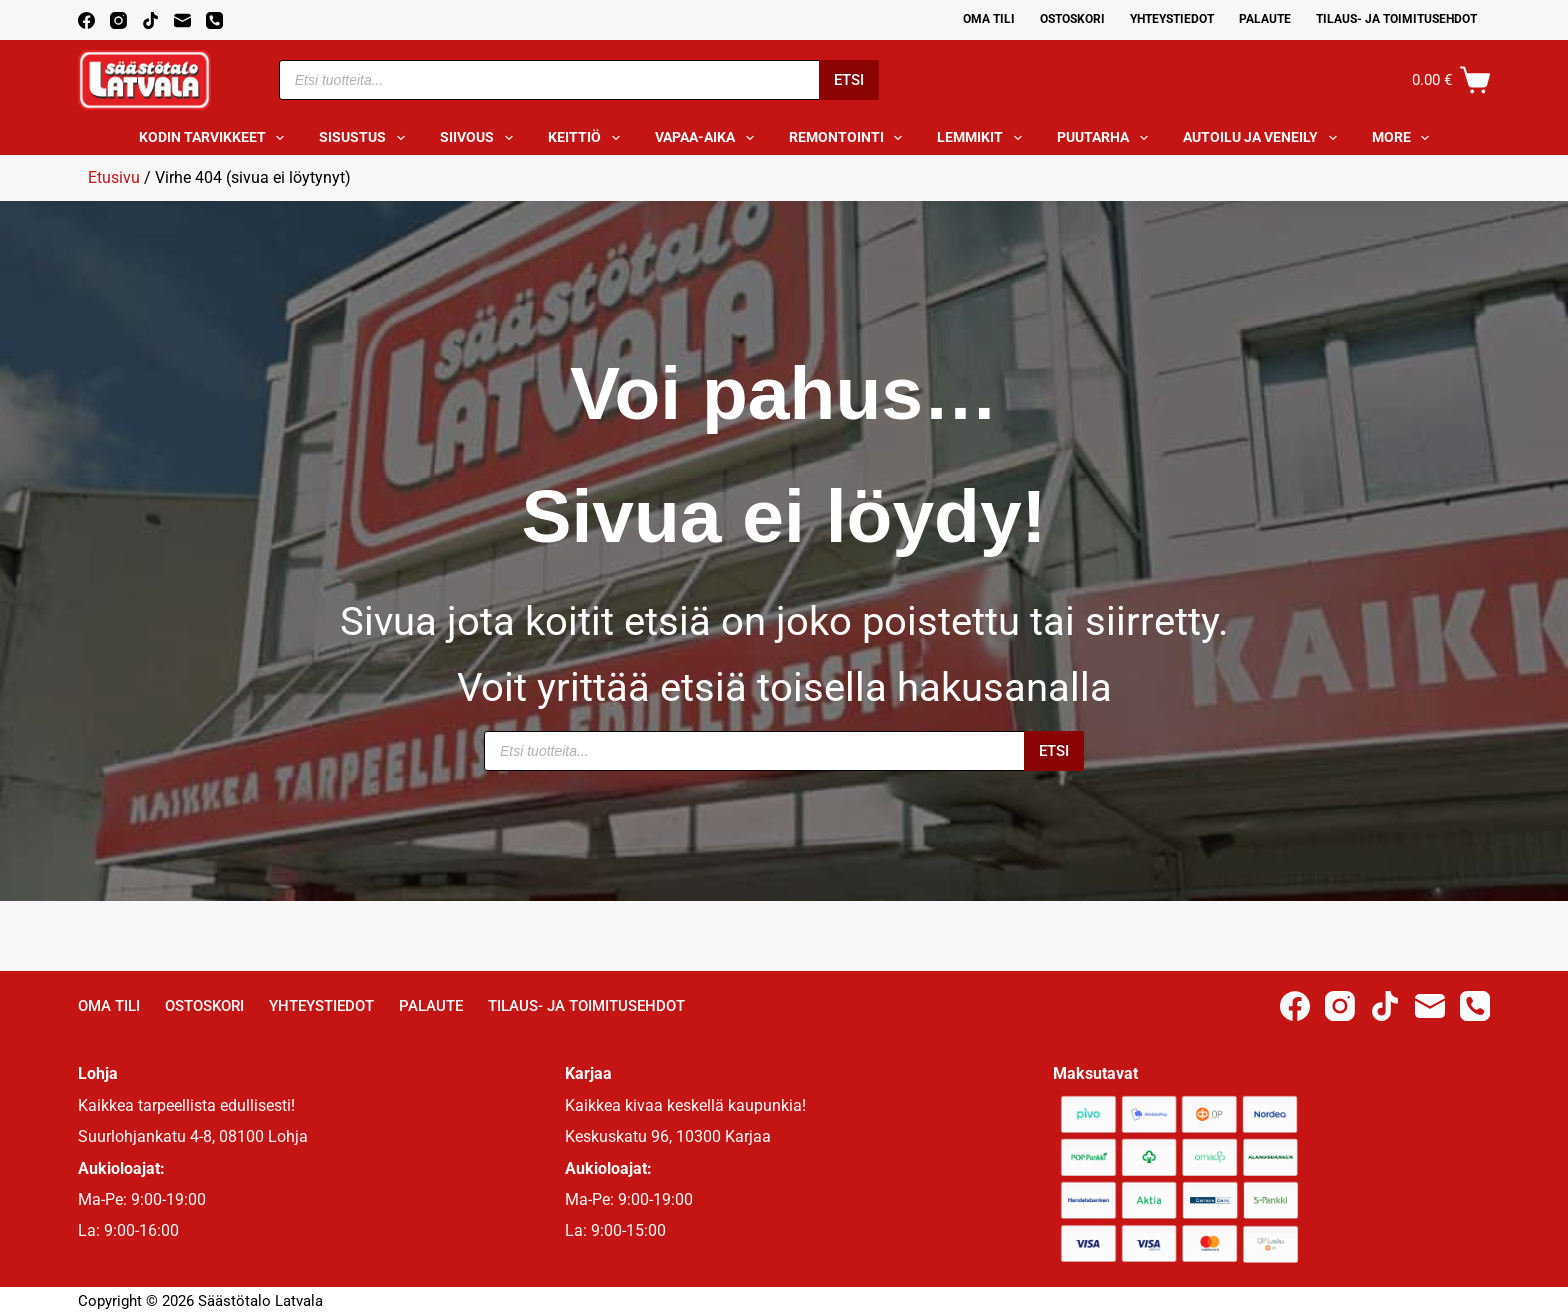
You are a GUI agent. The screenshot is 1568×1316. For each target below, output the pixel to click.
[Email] (182, 20)
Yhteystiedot (1172, 19)
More (1405, 138)
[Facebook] (86, 20)
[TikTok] (150, 20)
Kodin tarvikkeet (216, 138)
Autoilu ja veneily (1264, 138)
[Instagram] (118, 20)
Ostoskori (1072, 19)
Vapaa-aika (708, 138)
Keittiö (588, 138)
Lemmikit (983, 138)
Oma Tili (989, 19)
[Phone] (214, 20)
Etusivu (114, 177)
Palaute (1265, 19)
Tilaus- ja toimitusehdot (1396, 19)
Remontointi (850, 138)
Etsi (849, 80)
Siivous (480, 138)
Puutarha (1106, 138)
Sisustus (366, 138)
